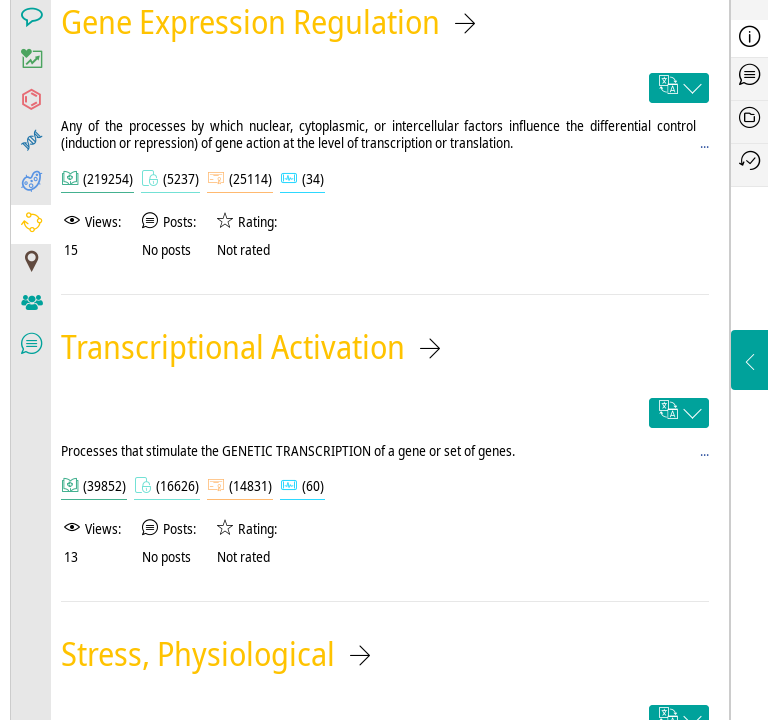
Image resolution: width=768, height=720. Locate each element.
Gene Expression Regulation (250, 21)
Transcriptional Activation (233, 346)
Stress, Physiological (198, 653)
